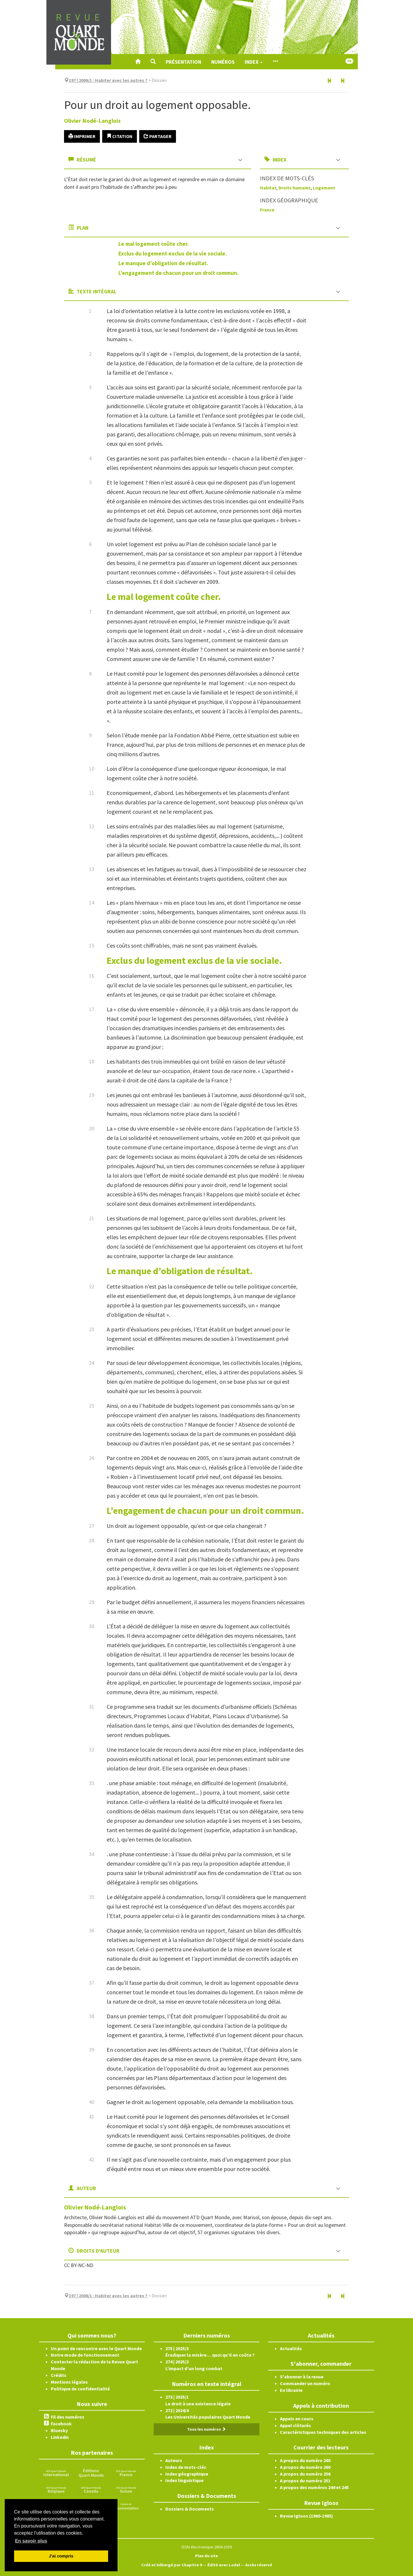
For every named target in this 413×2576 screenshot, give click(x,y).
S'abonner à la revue (301, 2377)
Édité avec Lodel (223, 2564)
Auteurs (173, 2460)
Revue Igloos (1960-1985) (306, 2516)
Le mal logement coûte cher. (153, 243)
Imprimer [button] (81, 136)
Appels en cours (296, 2419)
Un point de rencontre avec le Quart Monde (96, 2348)
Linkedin (60, 2437)
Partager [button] (158, 136)
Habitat (268, 188)
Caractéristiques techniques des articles (323, 2432)
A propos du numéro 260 (305, 2460)
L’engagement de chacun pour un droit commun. (178, 272)
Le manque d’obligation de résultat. (163, 263)
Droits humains (294, 188)
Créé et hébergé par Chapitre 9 (171, 2564)
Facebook (61, 2424)
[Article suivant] (342, 81)
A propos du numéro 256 (305, 2474)
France (267, 210)
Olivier (92, 120)
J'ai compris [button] (61, 2556)
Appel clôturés (295, 2425)
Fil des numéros (67, 2417)
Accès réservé (258, 2564)
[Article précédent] (329, 81)
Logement (324, 188)
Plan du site (206, 2555)
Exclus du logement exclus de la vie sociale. (172, 253)
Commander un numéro (305, 2383)
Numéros (223, 61)
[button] (153, 61)
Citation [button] (119, 136)
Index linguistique (184, 2480)
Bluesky (59, 2430)
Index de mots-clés (185, 2467)
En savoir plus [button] (31, 2540)
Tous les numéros (206, 2429)
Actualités (291, 2348)
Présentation (183, 61)
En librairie (291, 2390)
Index (254, 61)
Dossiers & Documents (189, 2509)
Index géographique (186, 2474)
